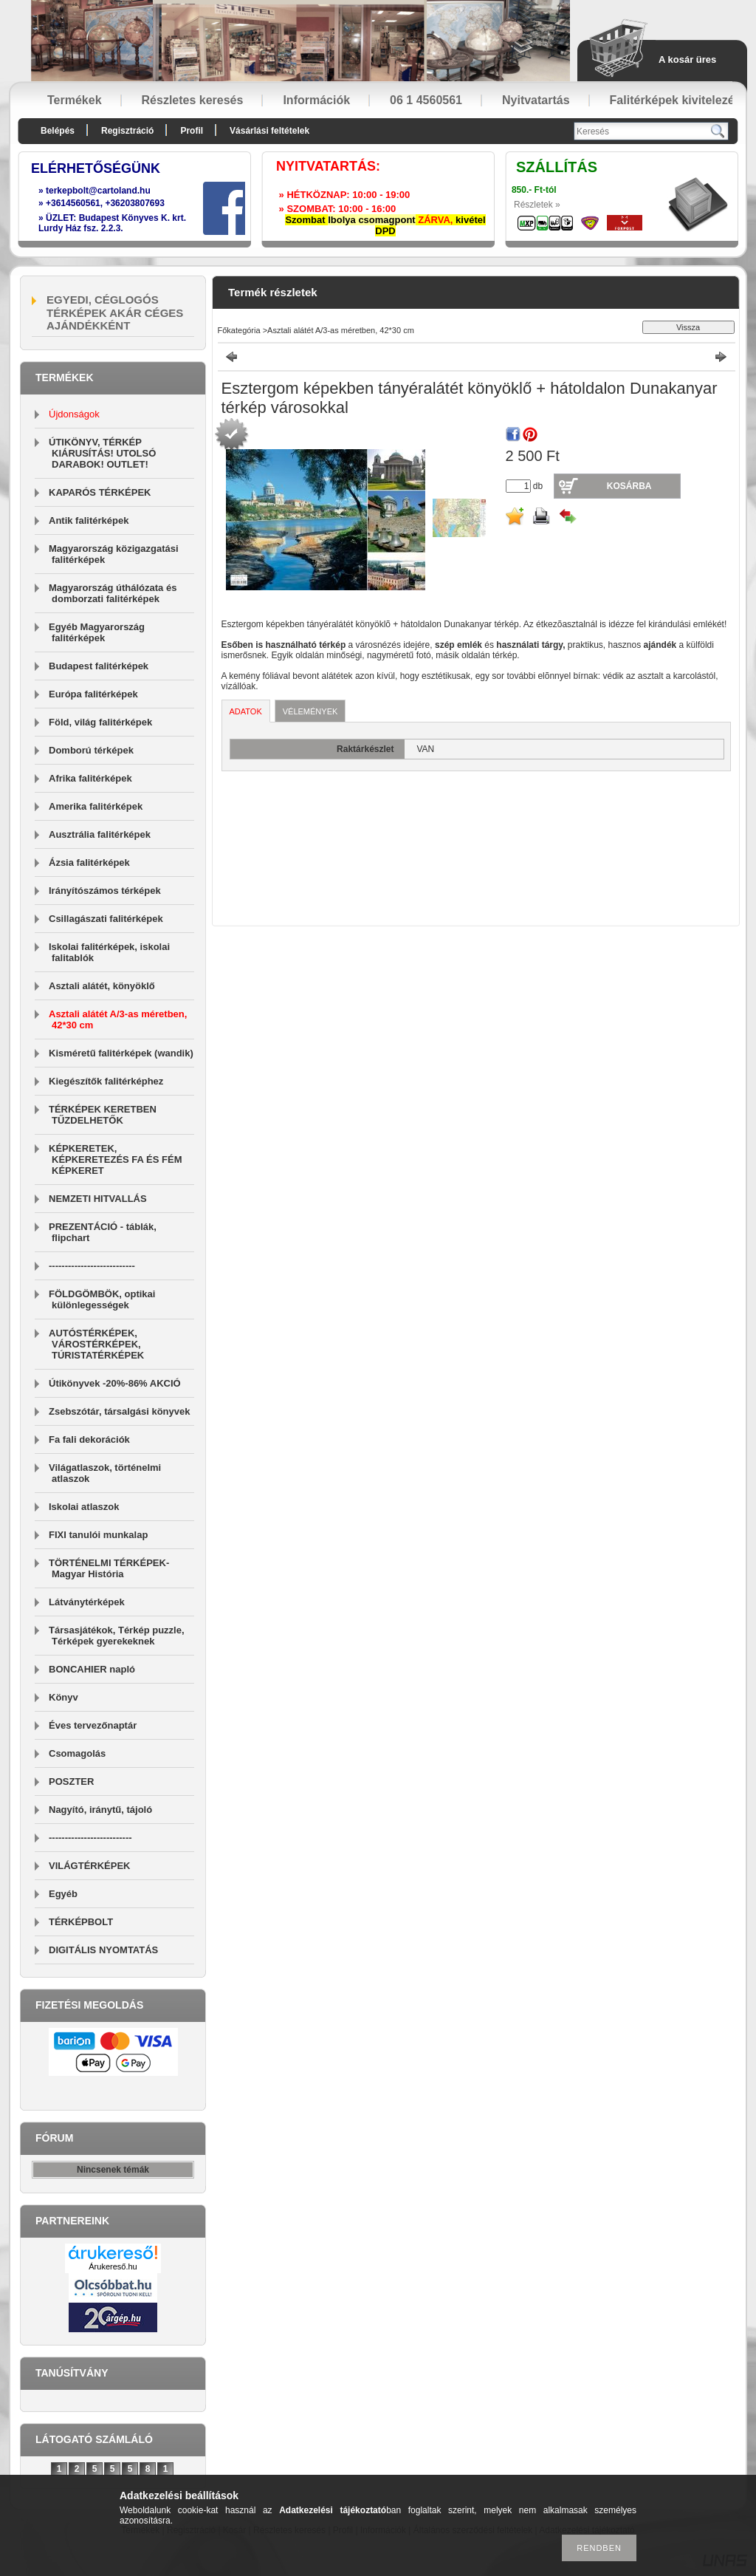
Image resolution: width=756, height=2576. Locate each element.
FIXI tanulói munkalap (98, 1534)
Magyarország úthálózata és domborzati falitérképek (112, 593)
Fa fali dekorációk (89, 1439)
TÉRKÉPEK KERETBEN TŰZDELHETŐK (103, 1115)
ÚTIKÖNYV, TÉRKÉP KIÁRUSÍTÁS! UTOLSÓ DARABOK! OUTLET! (102, 453)
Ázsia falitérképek (89, 862)
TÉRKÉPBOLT (81, 1921)
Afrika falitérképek (90, 778)
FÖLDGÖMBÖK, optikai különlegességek (102, 1299)
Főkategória (239, 330)
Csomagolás (77, 1753)
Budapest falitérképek (98, 666)
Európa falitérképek (93, 694)
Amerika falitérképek (95, 806)
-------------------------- (90, 1837)
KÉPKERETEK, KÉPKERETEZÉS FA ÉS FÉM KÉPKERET (115, 1159)
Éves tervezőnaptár (93, 1725)
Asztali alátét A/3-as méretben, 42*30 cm (340, 330)
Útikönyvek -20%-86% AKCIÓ (115, 1383)
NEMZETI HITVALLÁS (98, 1198)
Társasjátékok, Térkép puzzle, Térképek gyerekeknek (117, 1635)
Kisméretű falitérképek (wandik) (121, 1053)
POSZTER (71, 1781)
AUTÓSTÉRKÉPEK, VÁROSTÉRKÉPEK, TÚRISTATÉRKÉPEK (96, 1344)
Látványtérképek (87, 1602)
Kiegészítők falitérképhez (106, 1081)
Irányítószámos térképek (105, 890)
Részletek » (537, 204)
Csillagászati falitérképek (106, 918)
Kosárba (629, 486)
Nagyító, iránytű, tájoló (100, 1809)
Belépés (58, 131)
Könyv (63, 1697)
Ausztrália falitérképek (100, 834)
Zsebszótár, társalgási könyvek (119, 1411)
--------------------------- (92, 1265)
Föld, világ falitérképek (100, 722)
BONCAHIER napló (92, 1669)
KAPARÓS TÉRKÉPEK (100, 492)
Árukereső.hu (113, 2266)
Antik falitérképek (88, 520)
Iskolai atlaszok (84, 1506)
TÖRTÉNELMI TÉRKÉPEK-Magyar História (109, 1568)
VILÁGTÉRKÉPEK (90, 1865)
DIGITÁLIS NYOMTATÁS (103, 1949)
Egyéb (63, 1893)
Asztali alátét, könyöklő (102, 985)
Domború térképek (91, 750)
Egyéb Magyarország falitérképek (97, 632)
